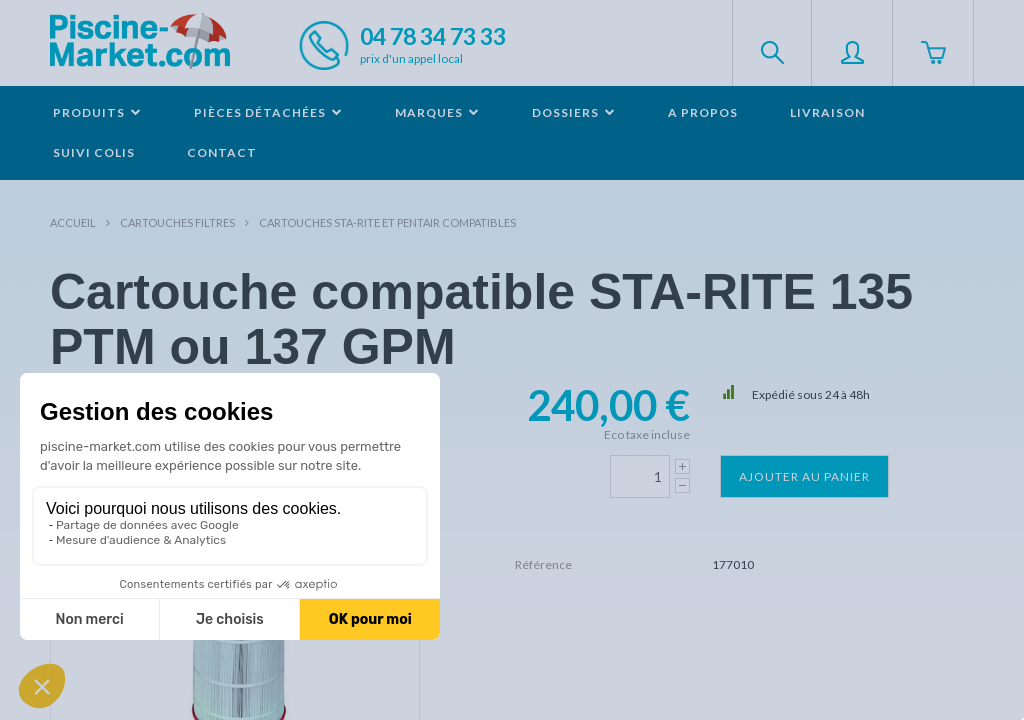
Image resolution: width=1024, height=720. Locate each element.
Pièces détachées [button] (268, 112)
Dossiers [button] (574, 112)
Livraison (827, 112)
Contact (222, 152)
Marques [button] (437, 112)
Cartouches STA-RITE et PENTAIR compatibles (387, 222)
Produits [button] (97, 112)
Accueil (73, 222)
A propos (703, 112)
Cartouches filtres (177, 222)
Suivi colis (94, 152)
